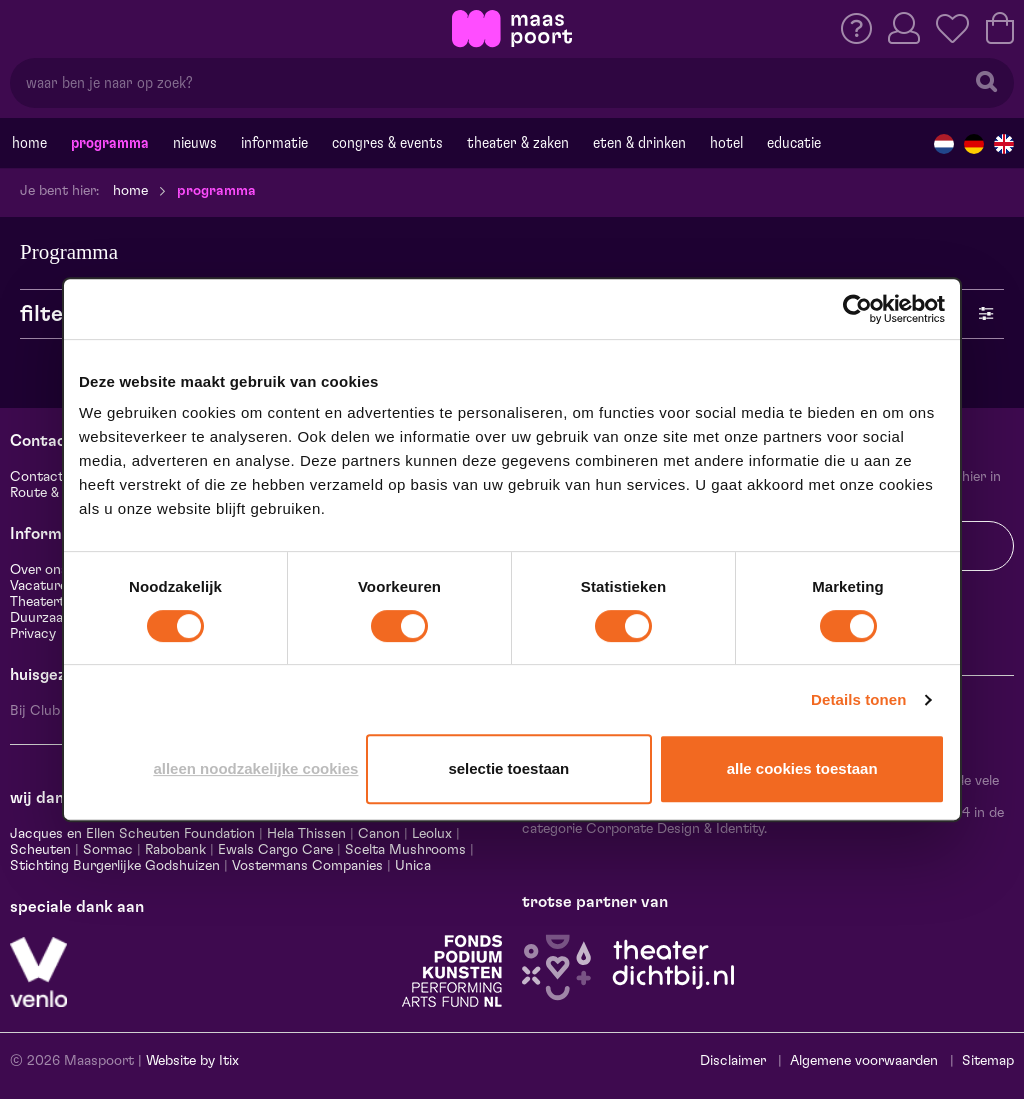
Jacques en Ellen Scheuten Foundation (132, 834)
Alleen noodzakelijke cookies (255, 768)
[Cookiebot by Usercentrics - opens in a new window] (857, 309)
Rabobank (175, 850)
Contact (37, 477)
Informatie (274, 143)
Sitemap (988, 1061)
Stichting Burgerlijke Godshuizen (115, 866)
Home (29, 143)
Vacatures (42, 586)
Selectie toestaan (508, 768)
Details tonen (858, 699)
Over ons (39, 570)
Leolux (432, 834)
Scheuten (40, 850)
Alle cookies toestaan (802, 768)
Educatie (794, 143)
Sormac (108, 850)
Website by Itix (192, 1061)
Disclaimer (733, 1061)
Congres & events (387, 143)
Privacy (33, 634)
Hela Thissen (306, 834)
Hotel (726, 143)
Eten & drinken (639, 143)
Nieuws (195, 143)
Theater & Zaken (518, 143)
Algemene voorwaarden (864, 1061)
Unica (413, 866)
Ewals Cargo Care (275, 850)
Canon (379, 834)
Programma (110, 143)
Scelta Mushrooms (403, 850)
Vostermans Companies (307, 866)
